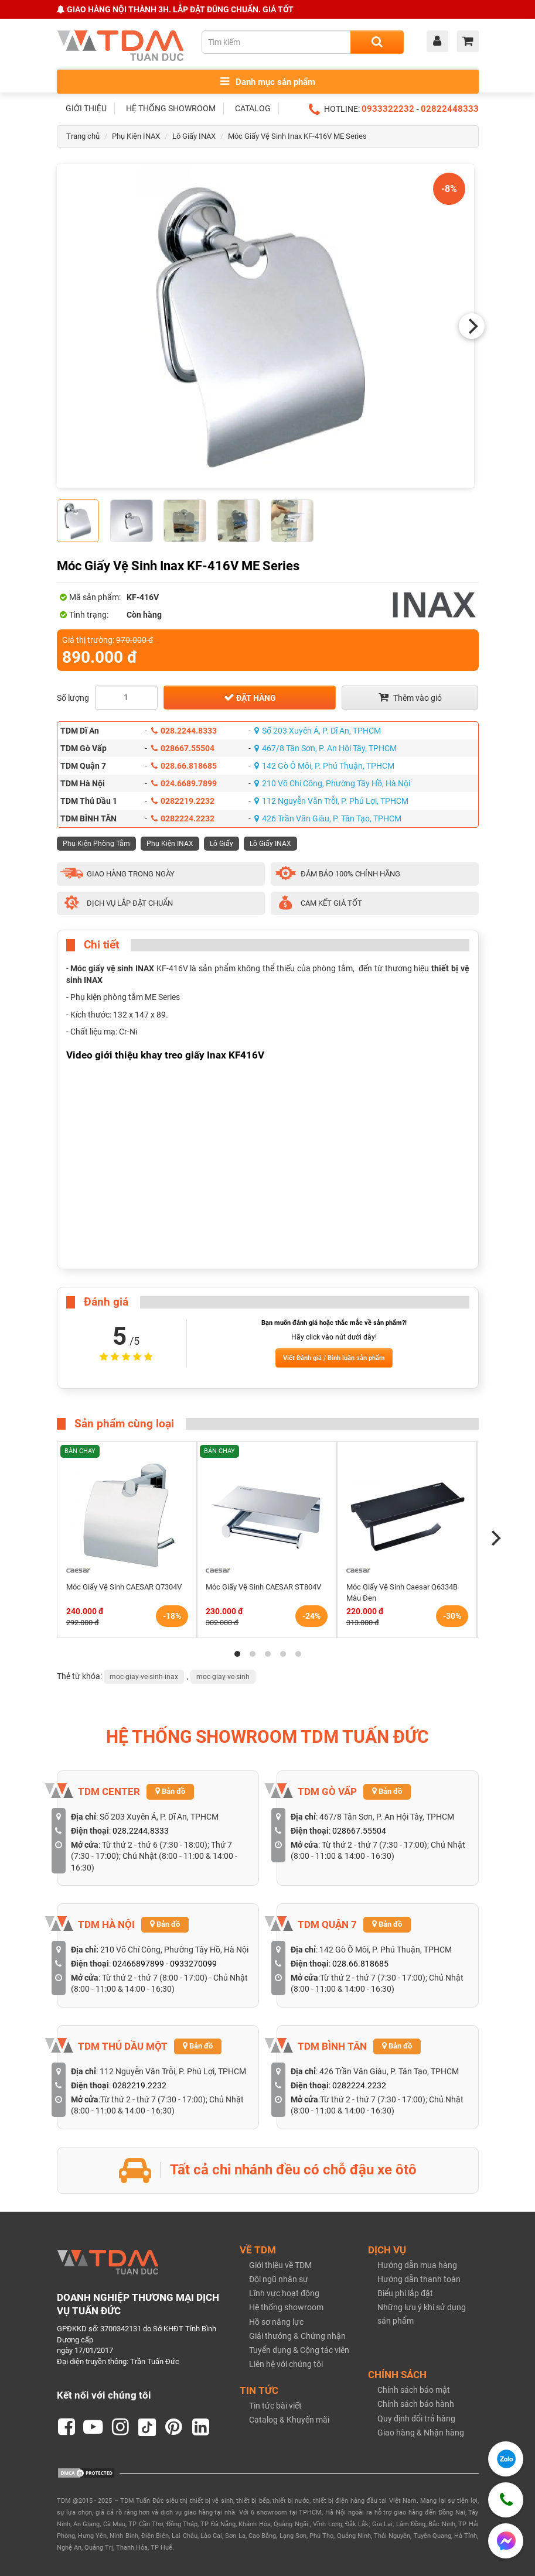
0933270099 (193, 1963)
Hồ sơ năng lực (276, 2322)
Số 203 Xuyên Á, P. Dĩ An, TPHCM (317, 730)
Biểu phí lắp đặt (405, 2293)
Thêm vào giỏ (410, 697)
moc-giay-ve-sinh (223, 1677)
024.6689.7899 (184, 783)
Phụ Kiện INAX (136, 136)
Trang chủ (83, 136)
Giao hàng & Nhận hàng (420, 2432)
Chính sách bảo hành (415, 2404)
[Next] (472, 326)
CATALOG (253, 108)
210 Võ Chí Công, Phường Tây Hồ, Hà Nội (332, 783)
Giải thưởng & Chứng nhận (297, 2336)
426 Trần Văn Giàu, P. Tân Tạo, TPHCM (327, 818)
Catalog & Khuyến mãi (289, 2419)
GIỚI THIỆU (86, 108)
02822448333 (450, 109)
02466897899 (138, 1963)
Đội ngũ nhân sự (278, 2279)
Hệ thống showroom (286, 2307)
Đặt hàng (250, 697)
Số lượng (73, 698)
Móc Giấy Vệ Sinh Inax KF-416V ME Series (297, 136)
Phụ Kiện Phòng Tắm (96, 844)
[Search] (377, 42)
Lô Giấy (221, 844)
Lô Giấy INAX (194, 136)
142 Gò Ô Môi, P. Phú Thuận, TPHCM (324, 765)
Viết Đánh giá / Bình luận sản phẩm (334, 1358)
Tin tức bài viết (275, 2405)
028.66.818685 (184, 765)
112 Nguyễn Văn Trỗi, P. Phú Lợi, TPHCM (331, 801)
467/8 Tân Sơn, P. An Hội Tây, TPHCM (325, 748)
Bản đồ (170, 1791)
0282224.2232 (182, 818)
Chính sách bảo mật (413, 2390)
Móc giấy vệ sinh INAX (112, 968)
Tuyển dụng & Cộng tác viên (299, 2350)
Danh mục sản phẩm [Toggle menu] (267, 81)
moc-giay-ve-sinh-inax (144, 1677)
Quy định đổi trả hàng (416, 2418)
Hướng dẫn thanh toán (419, 2279)
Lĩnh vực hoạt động (284, 2293)
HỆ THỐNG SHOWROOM (171, 108)
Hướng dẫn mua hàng (417, 2265)
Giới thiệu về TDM (280, 2265)
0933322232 (388, 109)
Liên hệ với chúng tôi (286, 2364)
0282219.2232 (182, 801)
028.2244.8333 (184, 730)
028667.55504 (182, 748)
